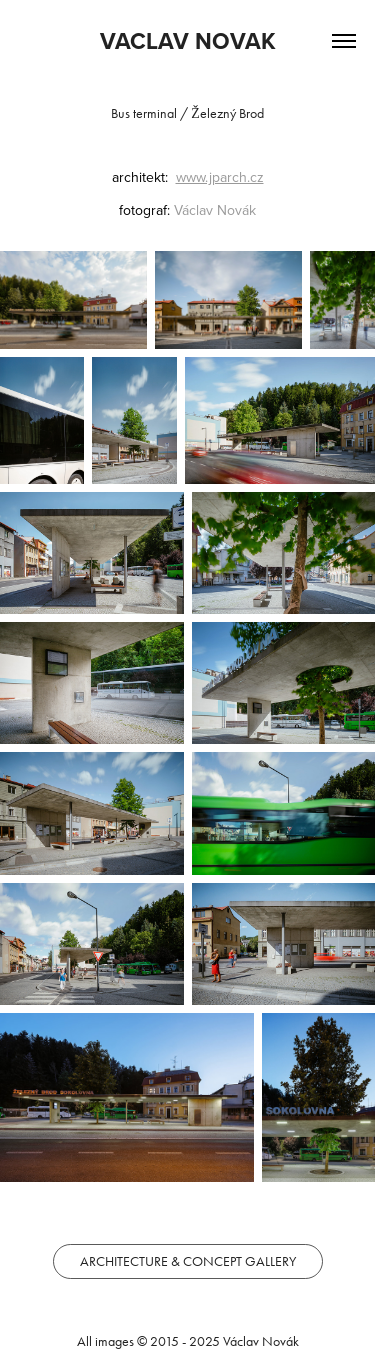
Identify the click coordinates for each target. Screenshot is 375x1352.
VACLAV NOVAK (188, 40)
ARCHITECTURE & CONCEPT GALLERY (188, 1261)
